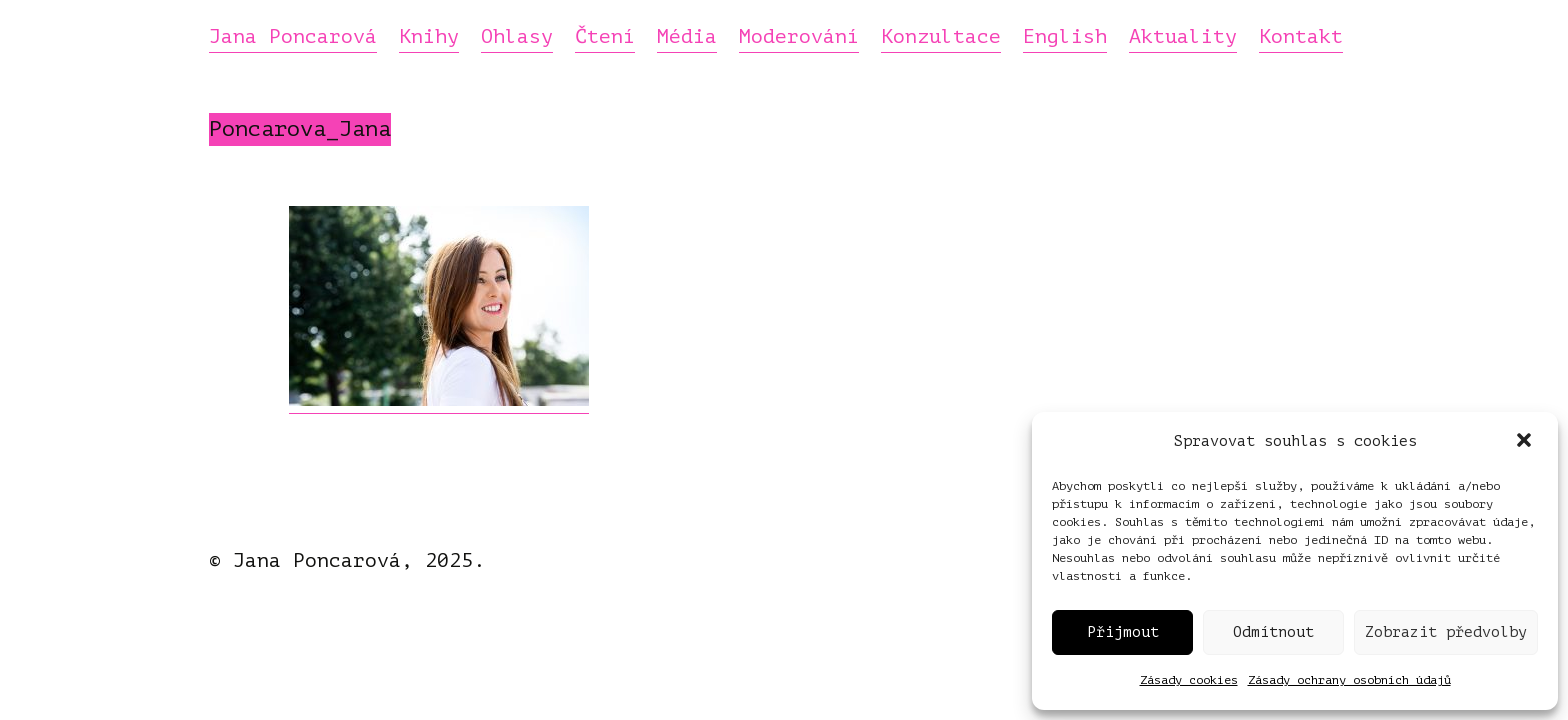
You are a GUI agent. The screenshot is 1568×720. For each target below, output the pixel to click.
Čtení (605, 38)
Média (687, 38)
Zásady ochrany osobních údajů (1349, 680)
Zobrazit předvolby (1446, 632)
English (1065, 38)
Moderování (799, 38)
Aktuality (1183, 38)
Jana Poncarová (293, 38)
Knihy (429, 38)
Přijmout (1123, 632)
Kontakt (1301, 38)
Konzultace (941, 38)
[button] (1526, 442)
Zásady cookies (1189, 680)
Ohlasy (517, 38)
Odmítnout (1273, 632)
